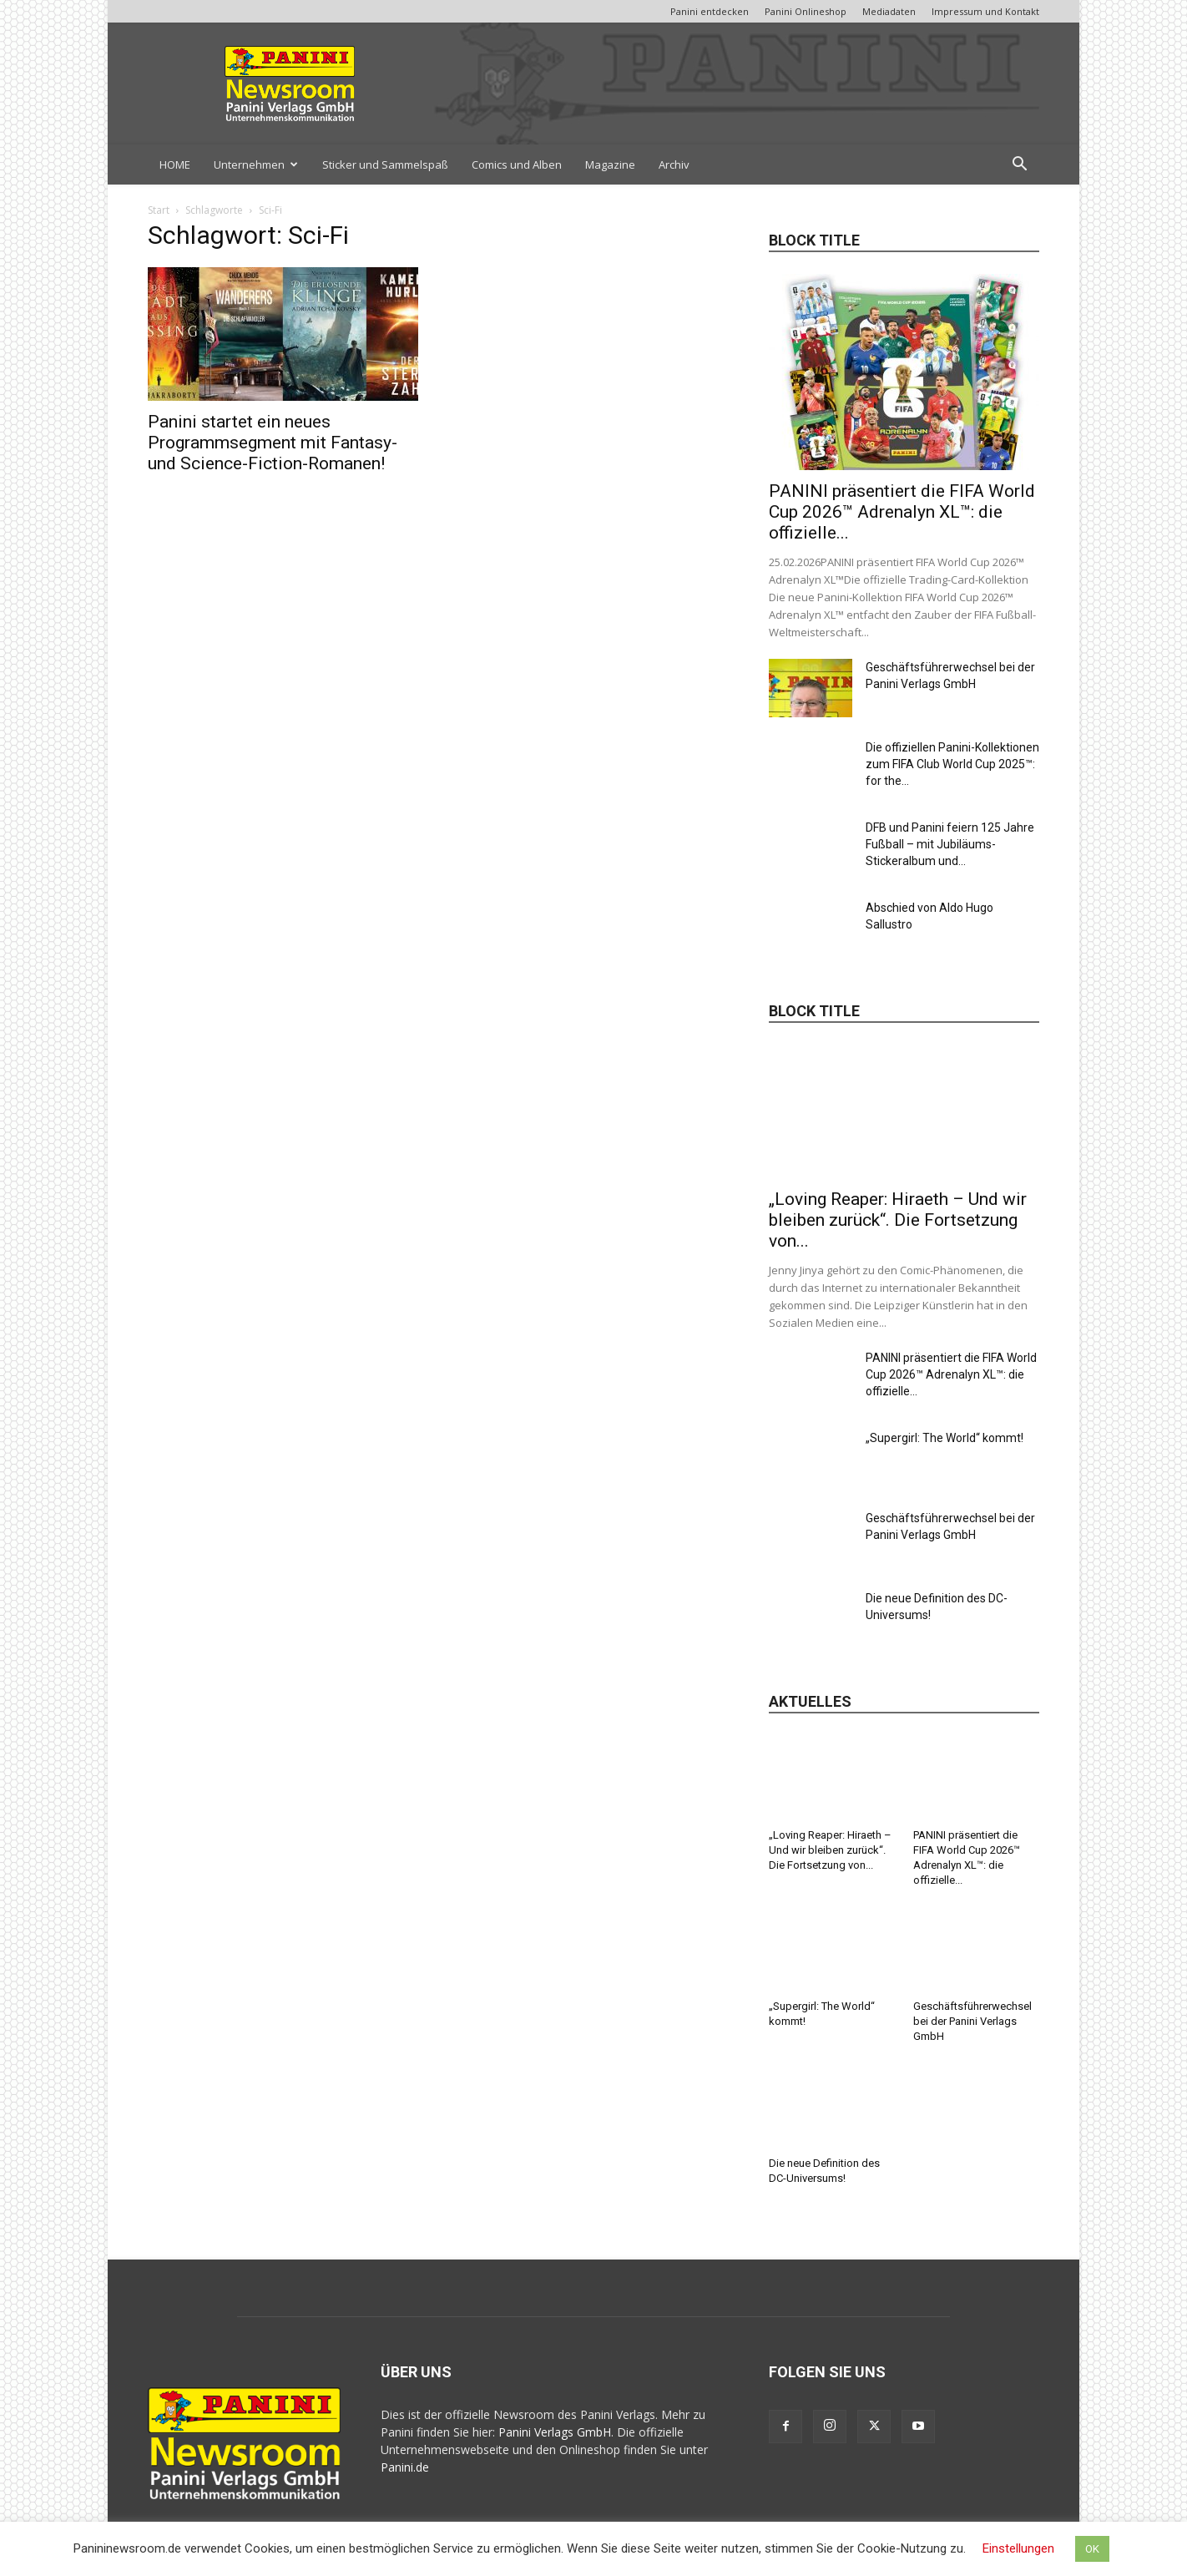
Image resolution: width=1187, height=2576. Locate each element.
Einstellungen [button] (1018, 2548)
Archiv (674, 164)
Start (158, 210)
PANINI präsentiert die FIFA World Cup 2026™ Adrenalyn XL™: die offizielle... (902, 512)
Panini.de (405, 2467)
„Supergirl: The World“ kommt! (944, 1438)
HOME (174, 164)
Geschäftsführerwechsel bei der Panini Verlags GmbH (972, 2021)
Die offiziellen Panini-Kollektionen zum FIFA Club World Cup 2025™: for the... (952, 764)
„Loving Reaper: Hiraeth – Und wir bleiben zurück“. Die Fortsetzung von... (898, 1220)
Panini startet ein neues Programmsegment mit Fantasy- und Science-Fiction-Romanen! (272, 442)
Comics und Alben (517, 164)
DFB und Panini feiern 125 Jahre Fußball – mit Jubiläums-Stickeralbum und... (950, 844)
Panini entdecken (709, 11)
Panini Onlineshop (805, 11)
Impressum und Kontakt (985, 11)
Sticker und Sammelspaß (385, 164)
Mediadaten (889, 11)
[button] (1019, 166)
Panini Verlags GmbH (554, 2432)
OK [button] (1092, 2549)
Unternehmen (256, 164)
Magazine (610, 164)
